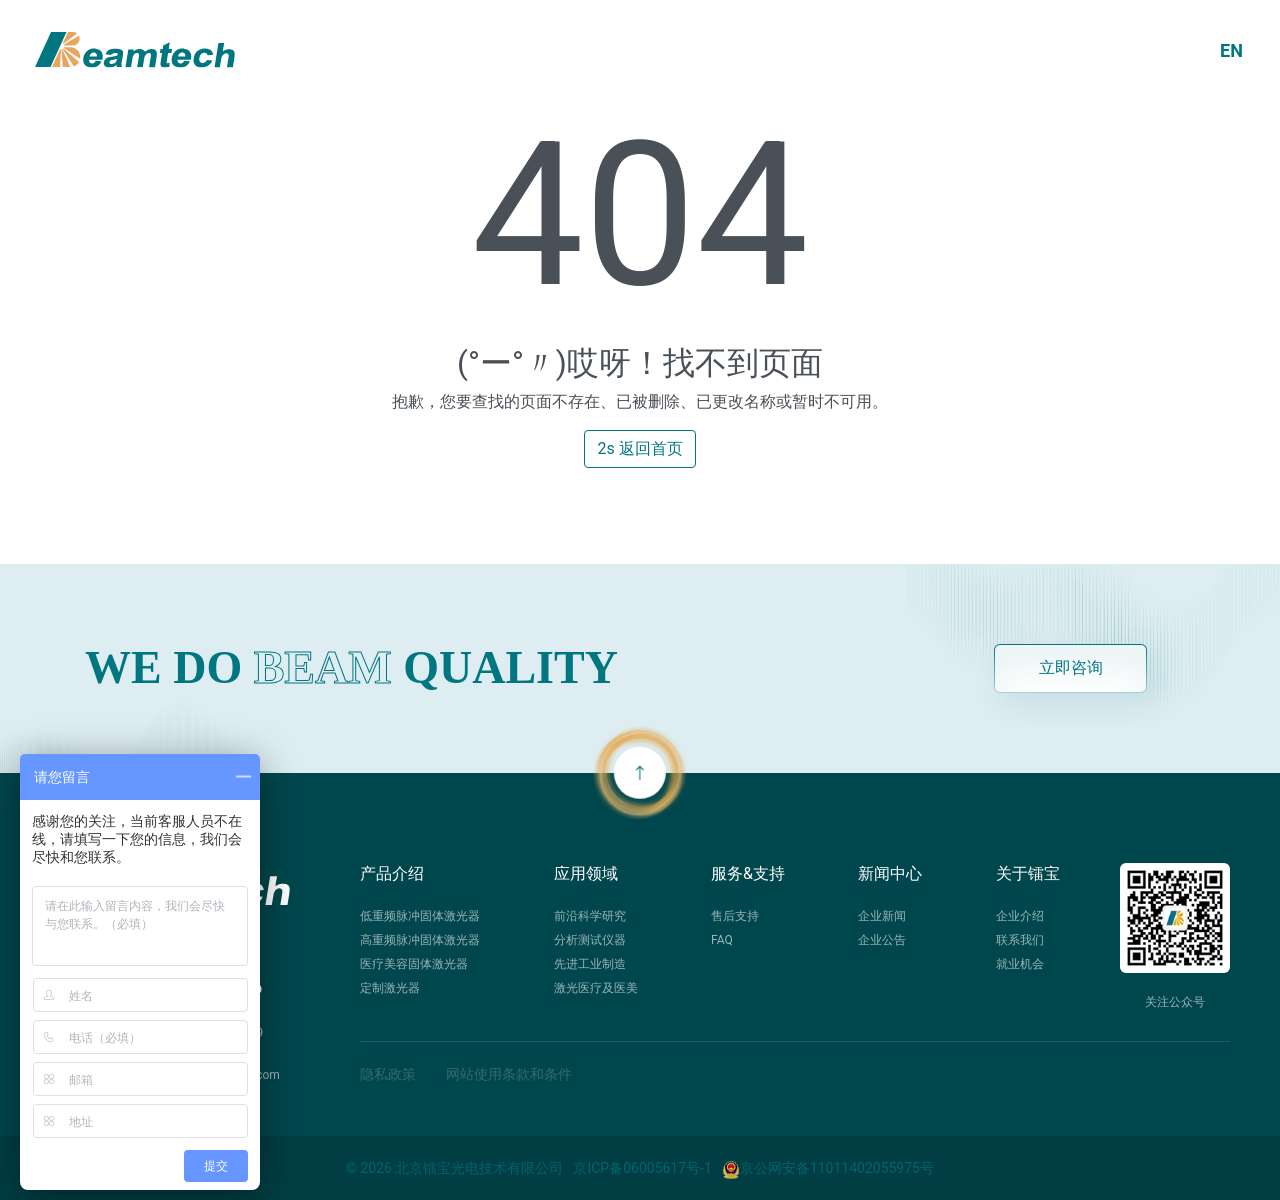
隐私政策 (388, 1074)
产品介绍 (392, 873)
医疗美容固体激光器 (414, 964)
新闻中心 (890, 873)
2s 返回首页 (639, 448)
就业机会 (1020, 964)
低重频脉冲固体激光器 (420, 916)
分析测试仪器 (590, 940)
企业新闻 (882, 916)
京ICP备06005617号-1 (642, 1168)
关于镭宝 (1028, 873)
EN (1231, 50)
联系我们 (1020, 940)
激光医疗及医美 (596, 988)
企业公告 (882, 940)
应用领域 (586, 873)
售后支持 (735, 916)
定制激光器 (390, 988)
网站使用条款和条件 (509, 1074)
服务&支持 (748, 873)
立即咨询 (1071, 667)
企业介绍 (1020, 916)
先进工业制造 (590, 964)
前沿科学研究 (590, 916)
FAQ (722, 940)
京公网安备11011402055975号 (828, 1168)
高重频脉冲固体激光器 (420, 940)
